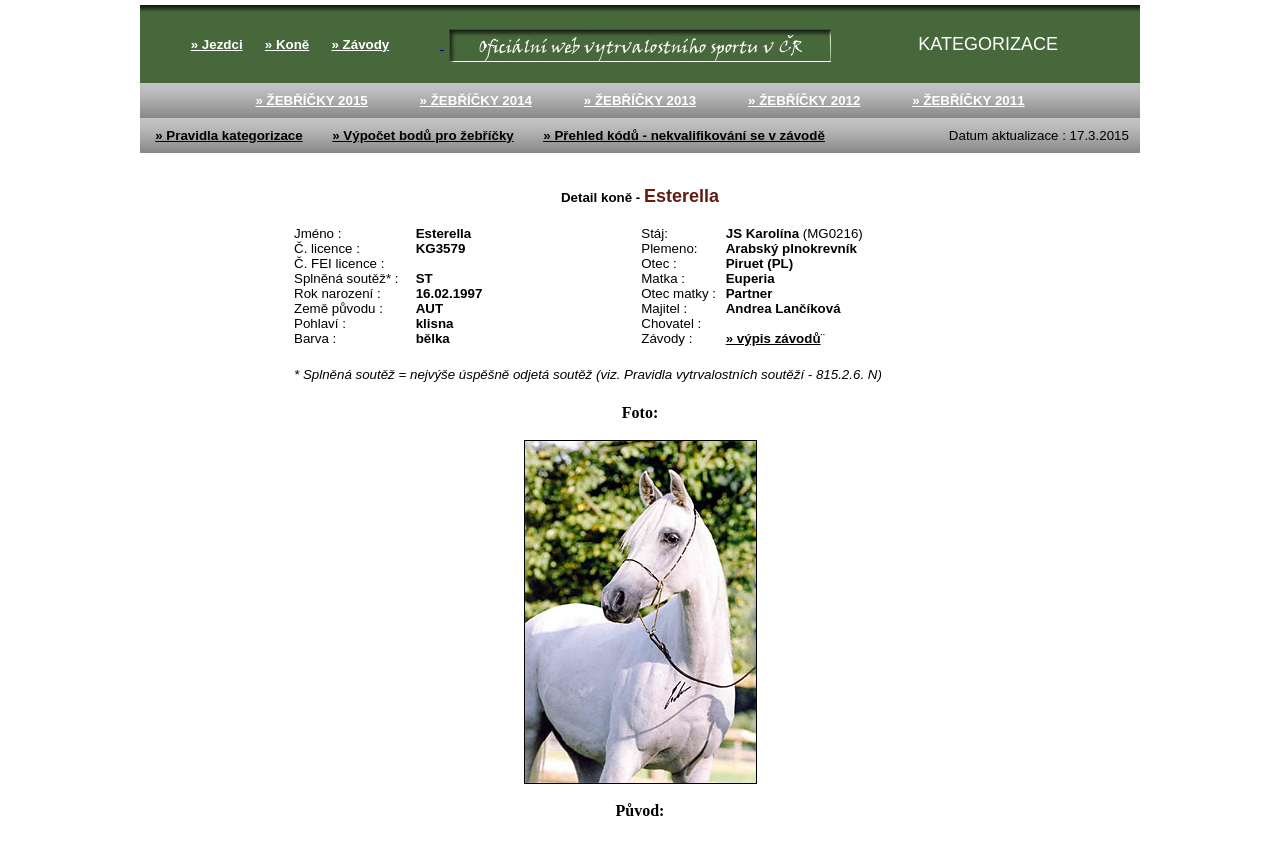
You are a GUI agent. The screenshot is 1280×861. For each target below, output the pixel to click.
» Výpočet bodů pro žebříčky (422, 135)
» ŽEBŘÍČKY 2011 (968, 100)
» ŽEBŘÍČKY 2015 (311, 100)
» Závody (360, 44)
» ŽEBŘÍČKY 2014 (476, 100)
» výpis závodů (773, 338)
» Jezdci (217, 44)
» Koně (287, 44)
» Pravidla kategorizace (228, 135)
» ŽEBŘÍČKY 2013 (640, 100)
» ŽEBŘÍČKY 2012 (804, 100)
